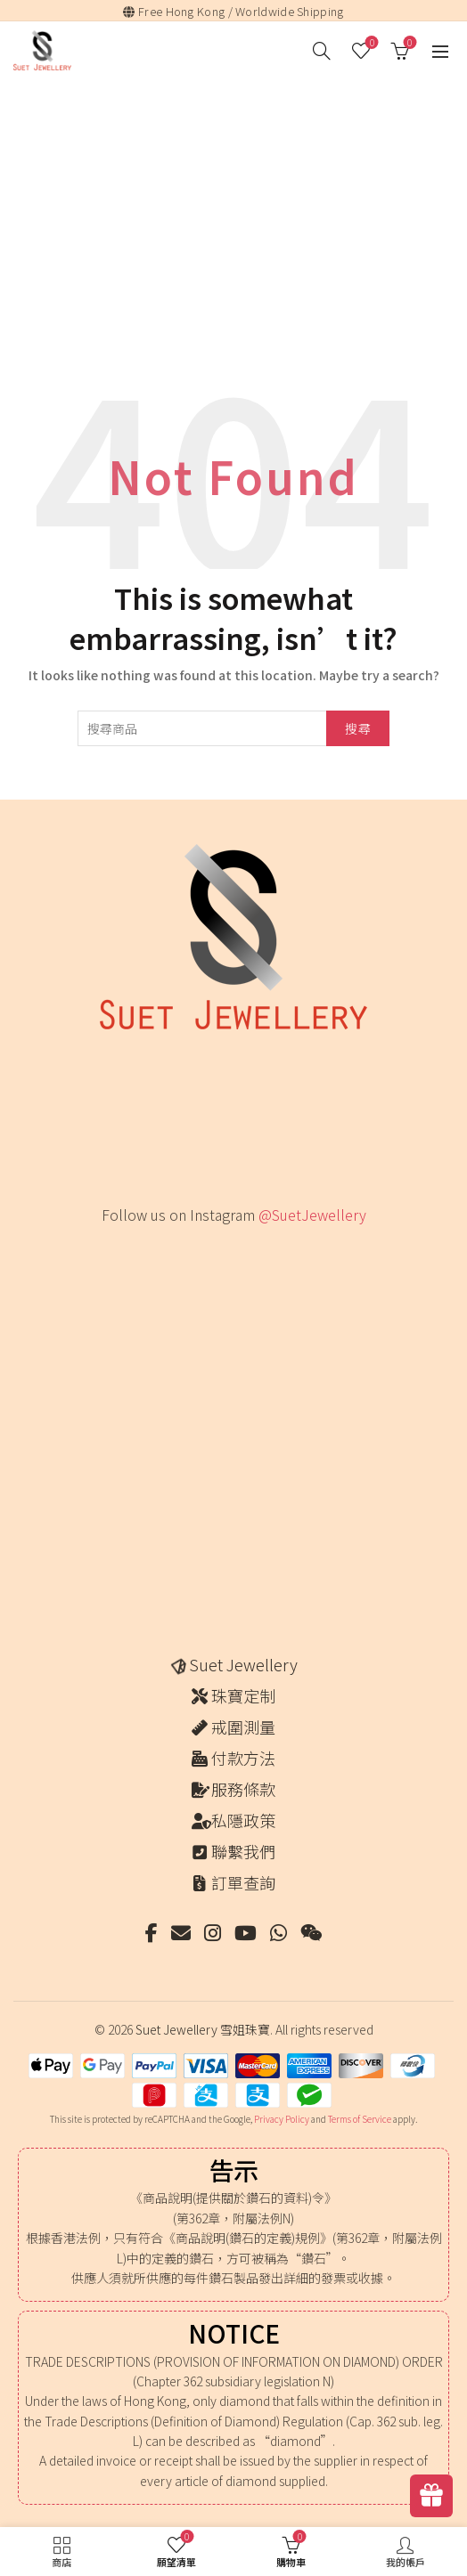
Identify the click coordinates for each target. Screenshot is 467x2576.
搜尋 (358, 728)
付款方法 (243, 1757)
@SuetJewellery (312, 1214)
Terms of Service (359, 2118)
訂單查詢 (243, 1882)
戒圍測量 (243, 1726)
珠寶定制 (243, 1695)
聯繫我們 (243, 1851)
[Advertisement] (238, 214)
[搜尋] (321, 50)
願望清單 (370, 43)
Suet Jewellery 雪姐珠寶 (202, 2029)
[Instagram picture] (132, 1276)
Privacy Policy (281, 2118)
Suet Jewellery (243, 1664)
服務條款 (243, 1788)
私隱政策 (243, 1820)
